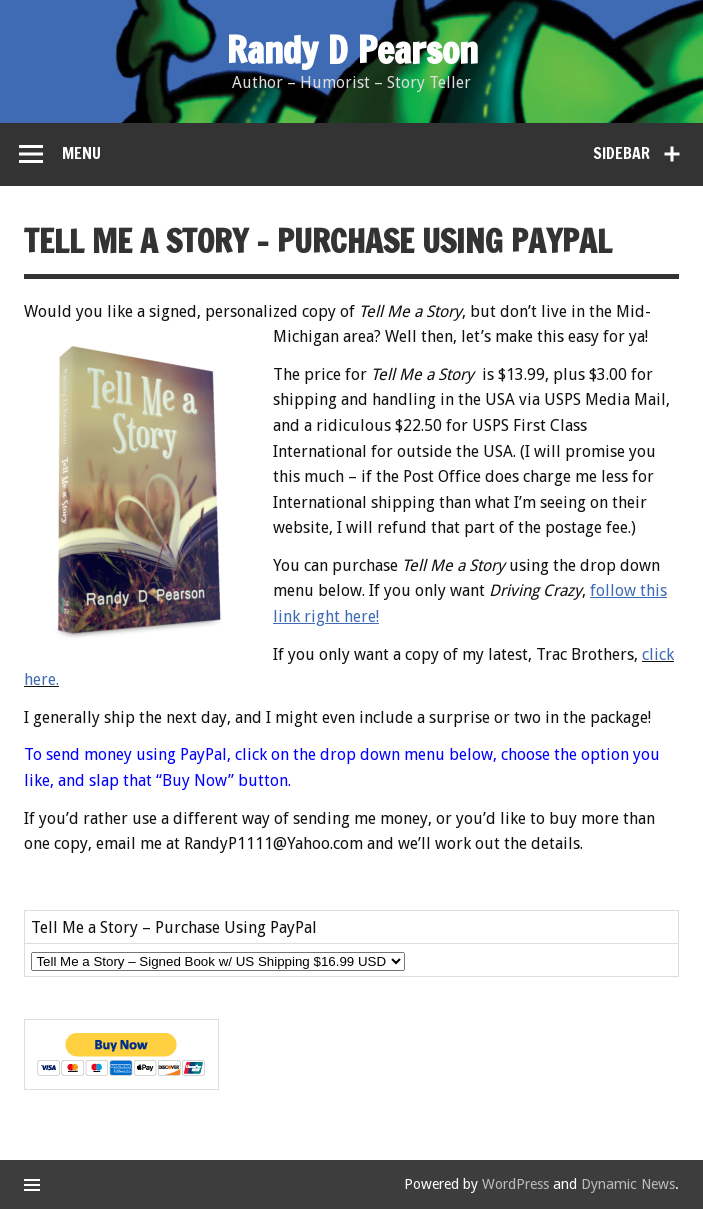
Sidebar (621, 153)
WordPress (515, 1184)
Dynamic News (628, 1184)
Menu (81, 153)
